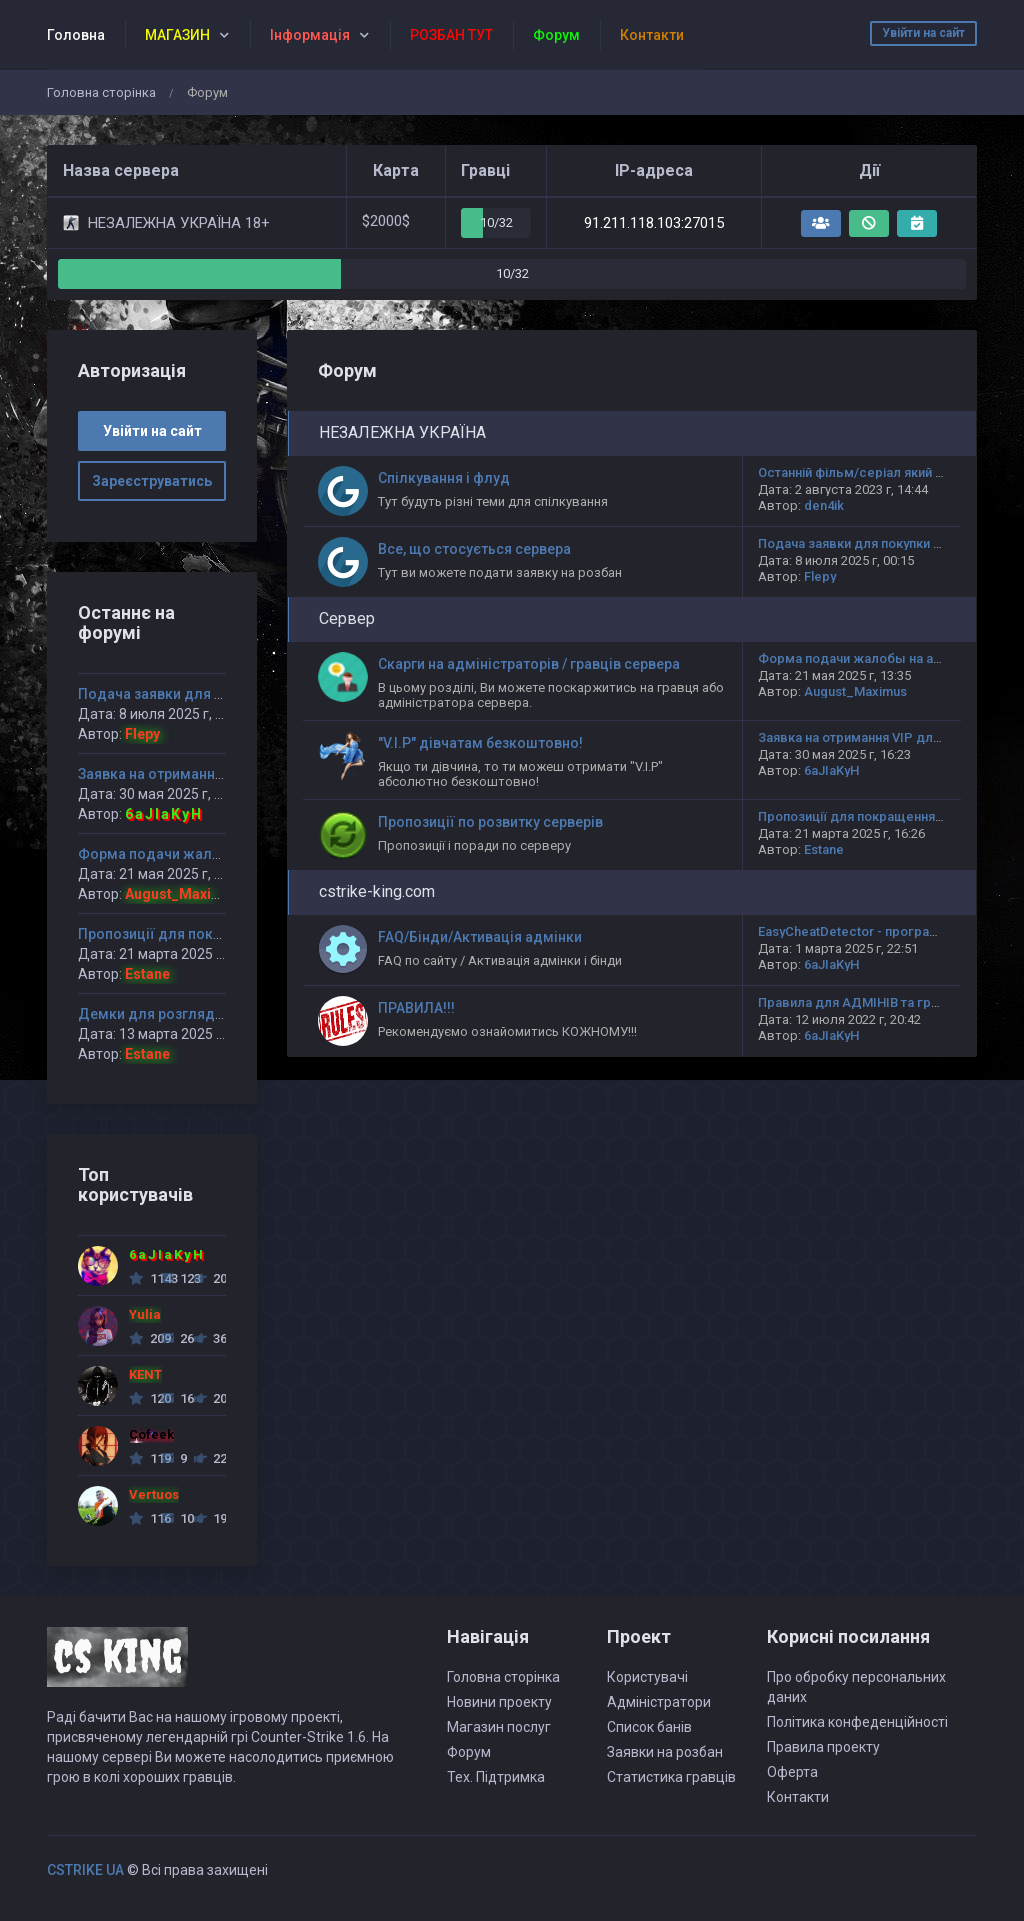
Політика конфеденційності (857, 1722)
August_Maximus (855, 691)
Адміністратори (659, 1702)
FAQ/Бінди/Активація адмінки (480, 937)
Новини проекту (499, 1702)
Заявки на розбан (665, 1752)
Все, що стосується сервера (474, 549)
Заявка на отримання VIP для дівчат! (872, 737)
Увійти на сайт (923, 33)
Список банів (649, 1727)
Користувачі (647, 1677)
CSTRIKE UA (85, 1870)
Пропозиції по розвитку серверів (490, 822)
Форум (469, 1752)
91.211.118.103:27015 (654, 223)
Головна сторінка (101, 92)
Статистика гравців (671, 1777)
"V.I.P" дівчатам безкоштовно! (480, 743)
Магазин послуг (499, 1727)
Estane (824, 849)
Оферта (792, 1772)
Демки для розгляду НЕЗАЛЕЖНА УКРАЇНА (225, 1014)
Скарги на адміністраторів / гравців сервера (529, 664)
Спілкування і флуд (444, 478)
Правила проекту (823, 1747)
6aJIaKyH (831, 770)
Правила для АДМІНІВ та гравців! (863, 1002)
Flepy (820, 576)
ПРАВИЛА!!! (416, 1008)
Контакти (798, 1797)
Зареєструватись (152, 481)
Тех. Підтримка (496, 1777)
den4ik (824, 505)
